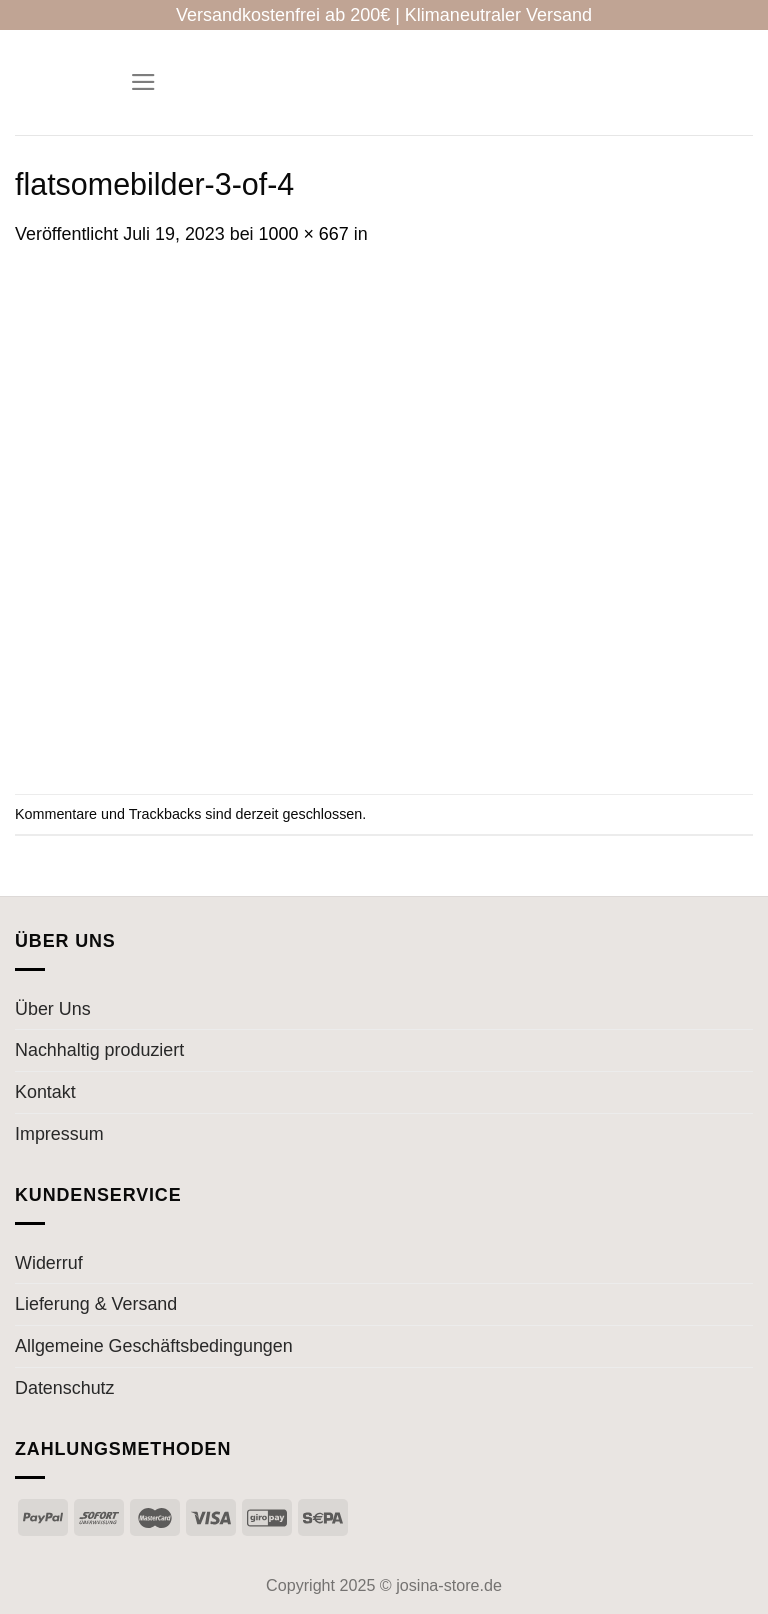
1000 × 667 (304, 234)
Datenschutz (65, 1388)
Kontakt (45, 1092)
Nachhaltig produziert (99, 1050)
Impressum (59, 1134)
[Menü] (143, 82)
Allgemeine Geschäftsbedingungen (154, 1346)
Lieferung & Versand (96, 1304)
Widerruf (49, 1263)
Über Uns (53, 1009)
